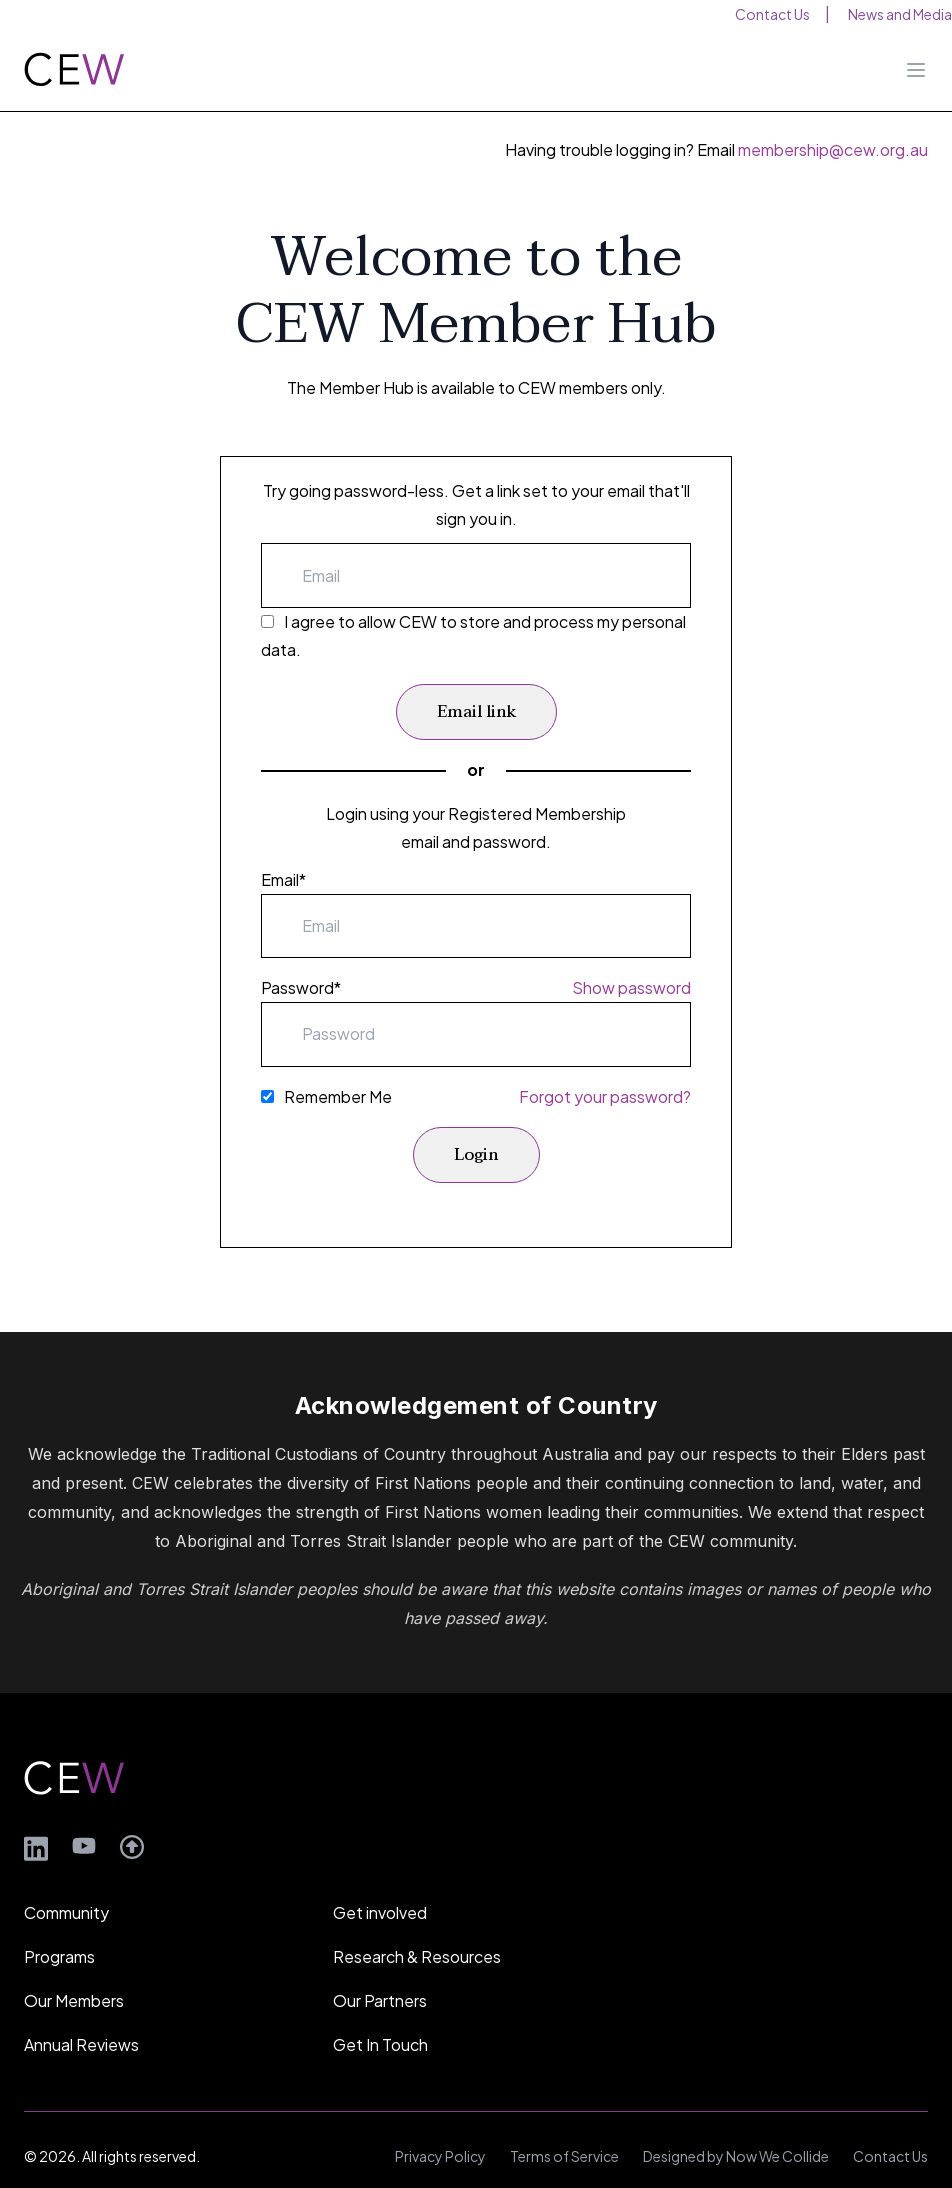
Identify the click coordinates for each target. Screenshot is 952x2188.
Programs (59, 1928)
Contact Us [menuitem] (772, 14)
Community (66, 1884)
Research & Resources (417, 1928)
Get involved (380, 1884)
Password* (301, 987)
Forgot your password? (605, 1096)
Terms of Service (564, 2128)
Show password (631, 987)
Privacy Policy (440, 2128)
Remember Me (338, 1096)
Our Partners (380, 1972)
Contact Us (890, 2128)
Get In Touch (380, 2016)
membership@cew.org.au (833, 149)
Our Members (74, 1972)
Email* (283, 879)
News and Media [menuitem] (900, 14)
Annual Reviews (81, 2016)
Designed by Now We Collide (736, 2128)
